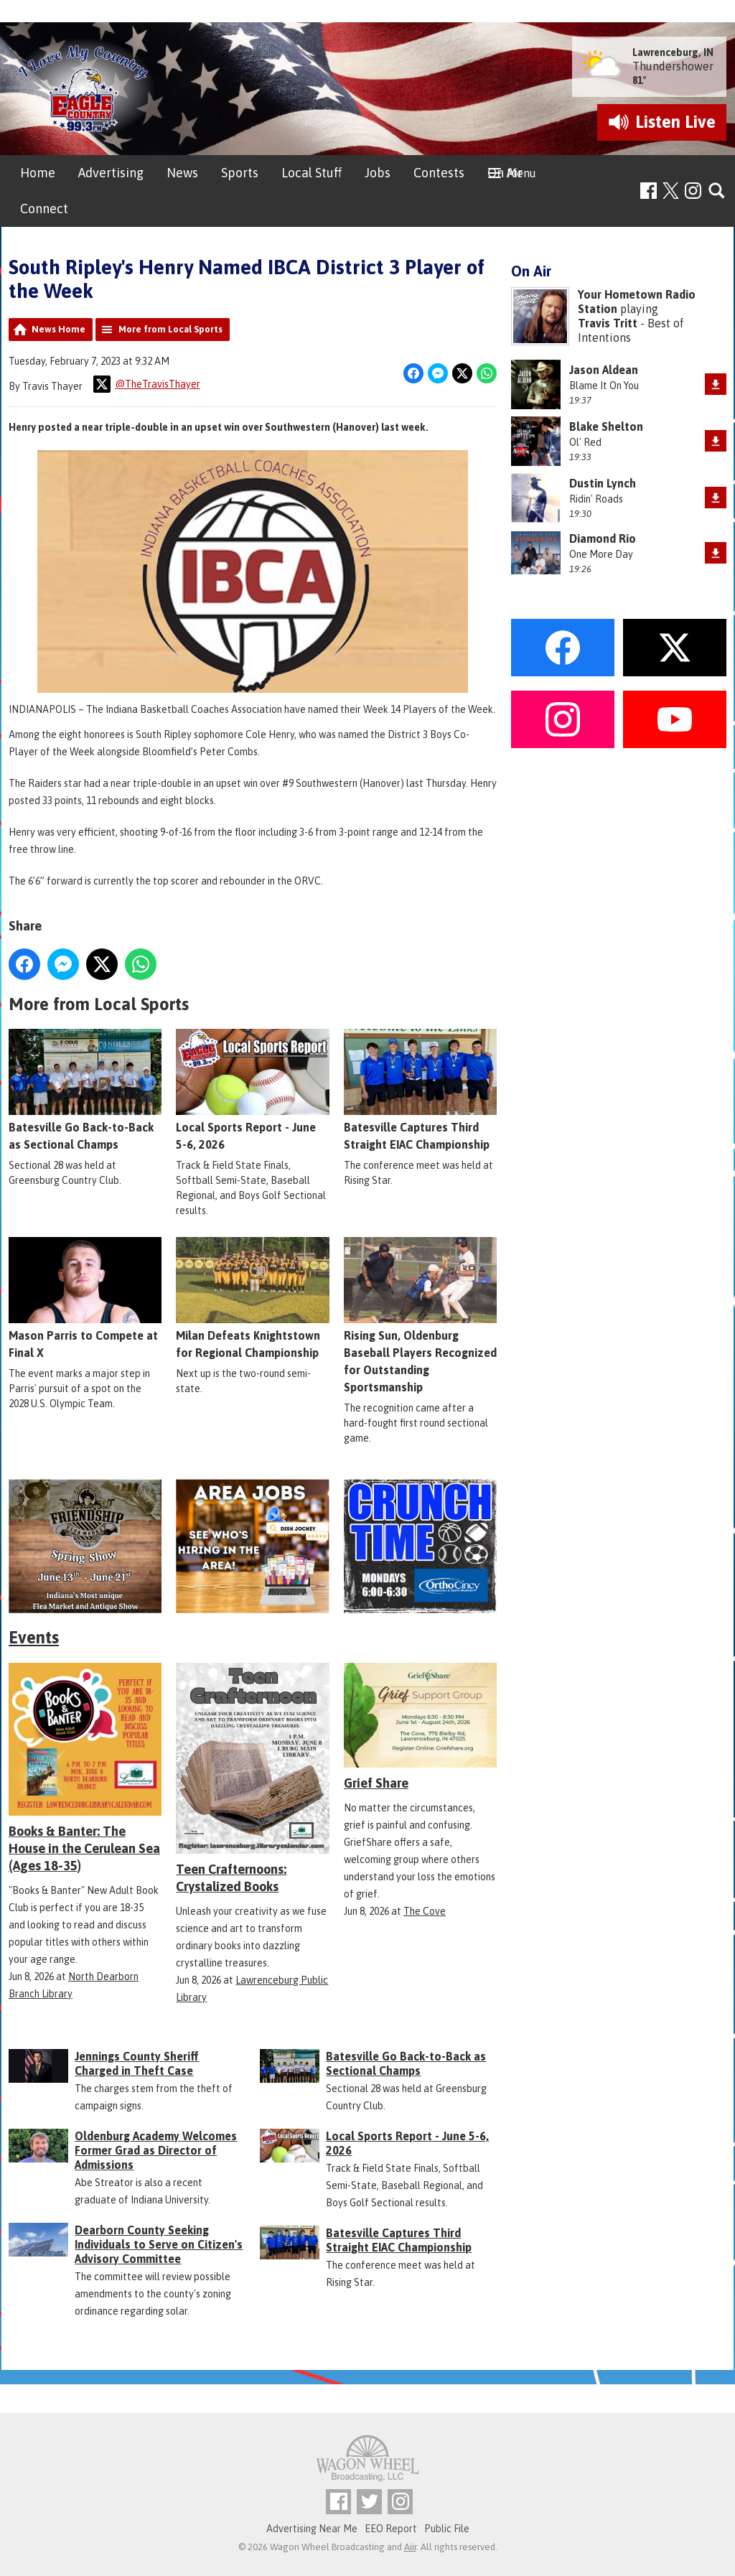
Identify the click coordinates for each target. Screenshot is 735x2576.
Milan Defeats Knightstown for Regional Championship (252, 1298)
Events (34, 1637)
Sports (239, 172)
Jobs (377, 172)
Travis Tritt (607, 323)
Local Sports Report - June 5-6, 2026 (252, 1090)
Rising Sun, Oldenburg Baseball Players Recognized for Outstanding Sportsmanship (420, 1315)
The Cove (424, 1911)
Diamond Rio (602, 538)
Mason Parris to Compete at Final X (85, 1298)
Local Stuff (311, 172)
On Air (505, 172)
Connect (44, 208)
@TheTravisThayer (146, 384)
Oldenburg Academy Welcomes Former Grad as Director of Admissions (156, 2150)
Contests (438, 172)
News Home (58, 329)
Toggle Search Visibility (717, 191)
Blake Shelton (606, 426)
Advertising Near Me (311, 2528)
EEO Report (391, 2528)
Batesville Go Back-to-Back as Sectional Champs (85, 1090)
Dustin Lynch (602, 483)
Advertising (111, 172)
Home (37, 172)
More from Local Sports (170, 329)
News (182, 172)
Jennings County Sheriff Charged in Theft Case (137, 2063)
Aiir (410, 2547)
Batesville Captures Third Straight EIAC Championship (420, 1090)
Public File (446, 2528)
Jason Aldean (603, 369)
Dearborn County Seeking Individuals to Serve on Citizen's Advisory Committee (159, 2244)
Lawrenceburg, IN (672, 52)
